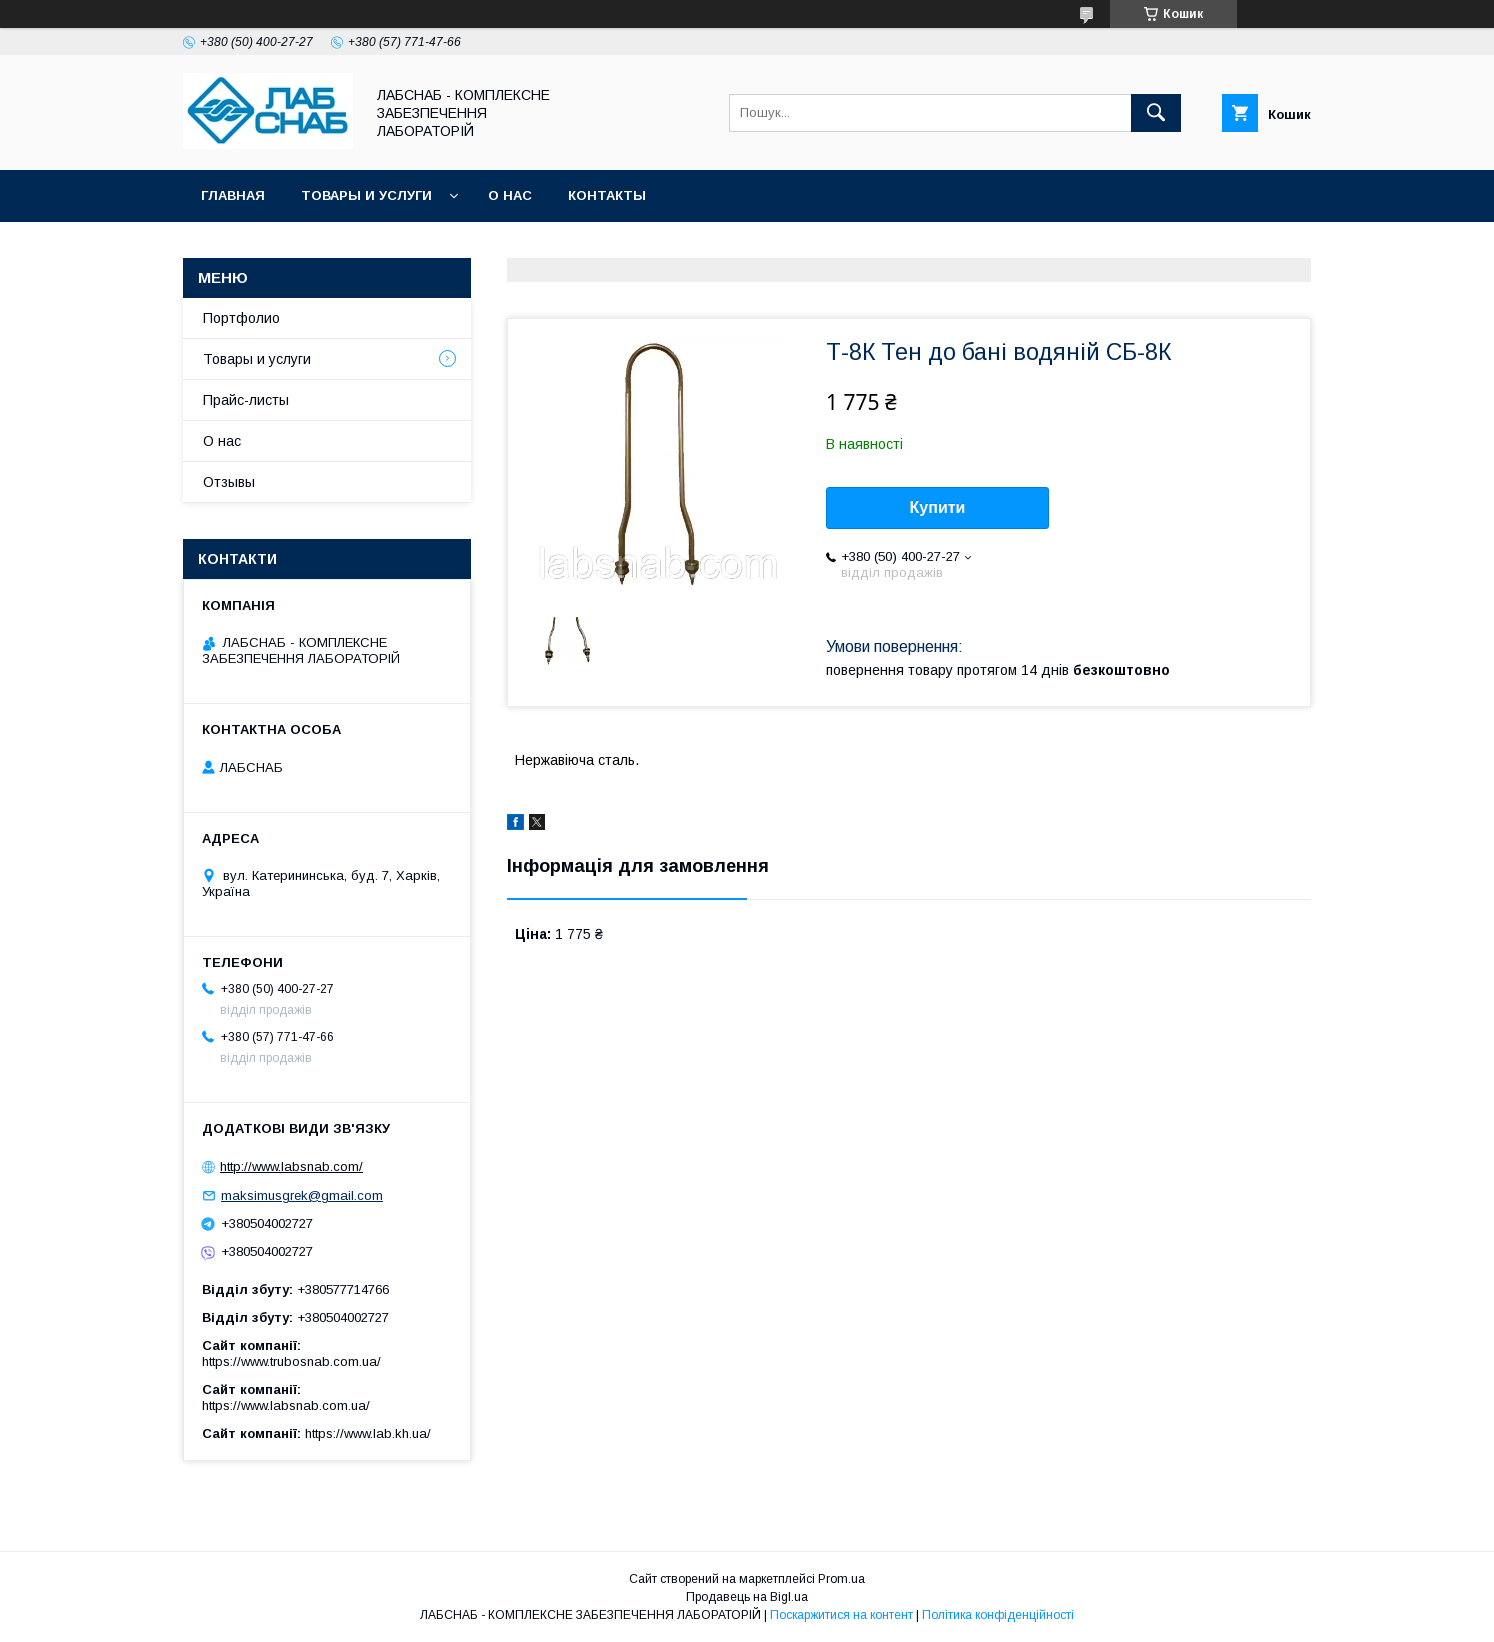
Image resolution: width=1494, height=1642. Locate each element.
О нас (510, 195)
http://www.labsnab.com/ (291, 1166)
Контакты (607, 195)
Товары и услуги (366, 195)
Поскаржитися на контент (841, 1615)
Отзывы (229, 482)
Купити (938, 507)
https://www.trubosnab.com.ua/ (291, 1361)
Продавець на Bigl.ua (747, 1597)
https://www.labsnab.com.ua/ (286, 1405)
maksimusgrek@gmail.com (302, 1195)
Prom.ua (841, 1579)
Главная (233, 195)
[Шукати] (1156, 113)
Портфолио (241, 318)
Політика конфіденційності (998, 1615)
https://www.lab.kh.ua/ (368, 1433)
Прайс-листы (246, 400)
